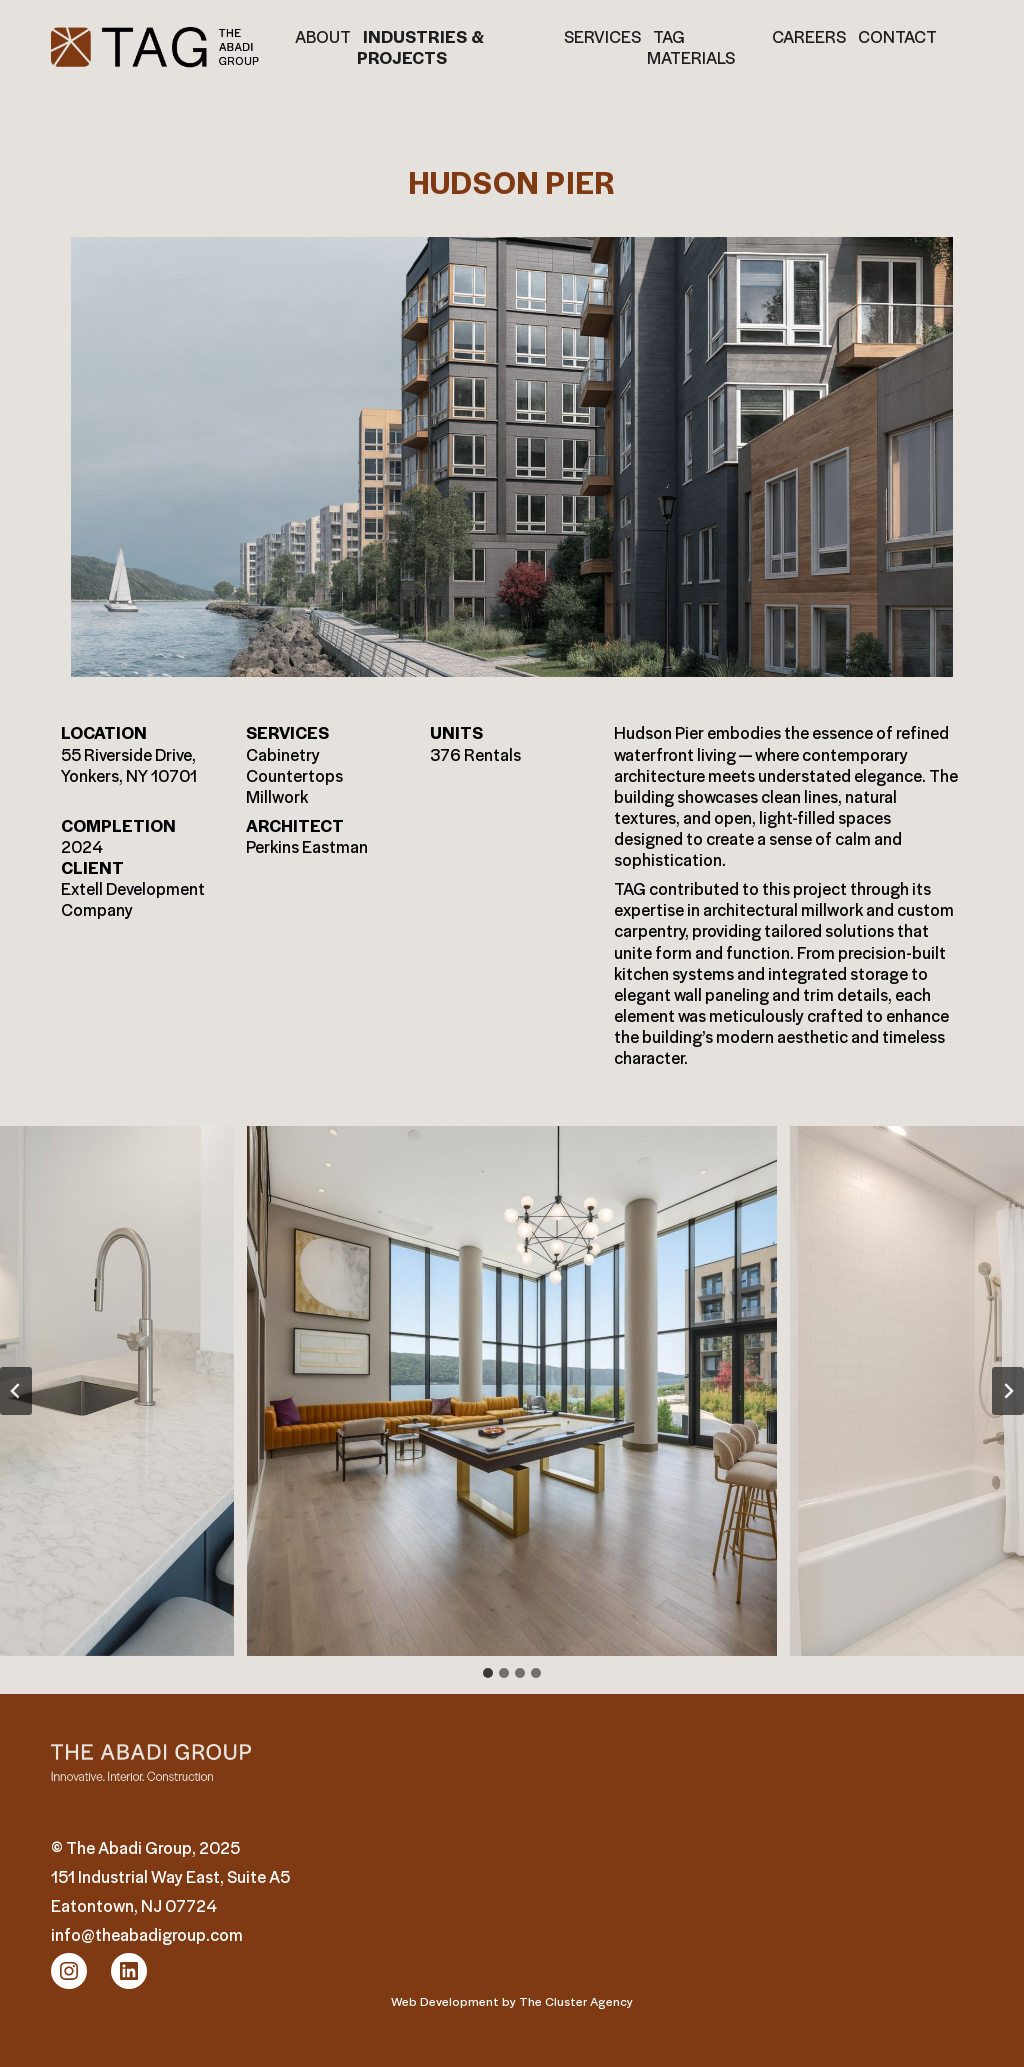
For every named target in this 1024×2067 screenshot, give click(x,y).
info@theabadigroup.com (147, 1934)
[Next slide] (1008, 1391)
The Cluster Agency (576, 2000)
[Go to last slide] (16, 1391)
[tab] (488, 1673)
